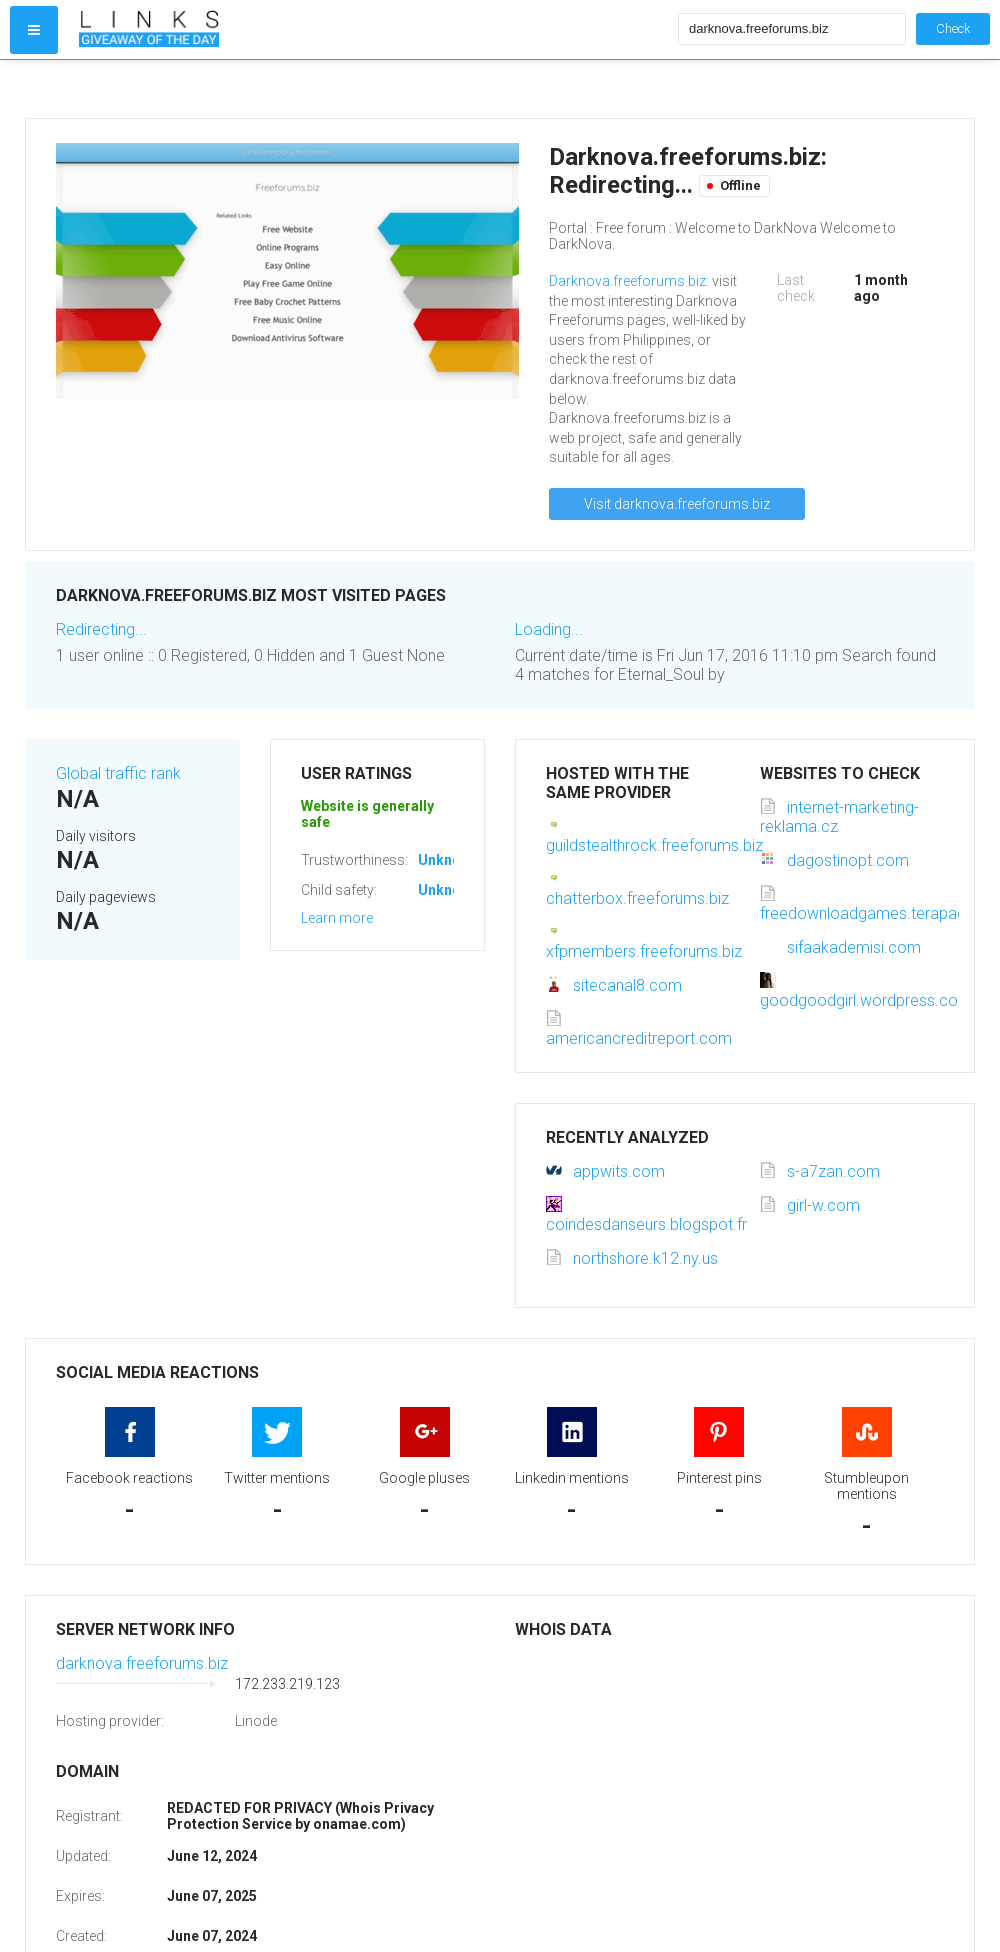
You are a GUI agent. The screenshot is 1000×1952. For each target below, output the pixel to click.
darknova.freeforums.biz (142, 1663)
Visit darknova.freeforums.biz (677, 504)
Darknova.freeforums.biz (627, 281)
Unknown (448, 860)
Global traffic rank (118, 773)
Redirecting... (101, 629)
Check (953, 28)
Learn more (337, 918)
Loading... (549, 629)
